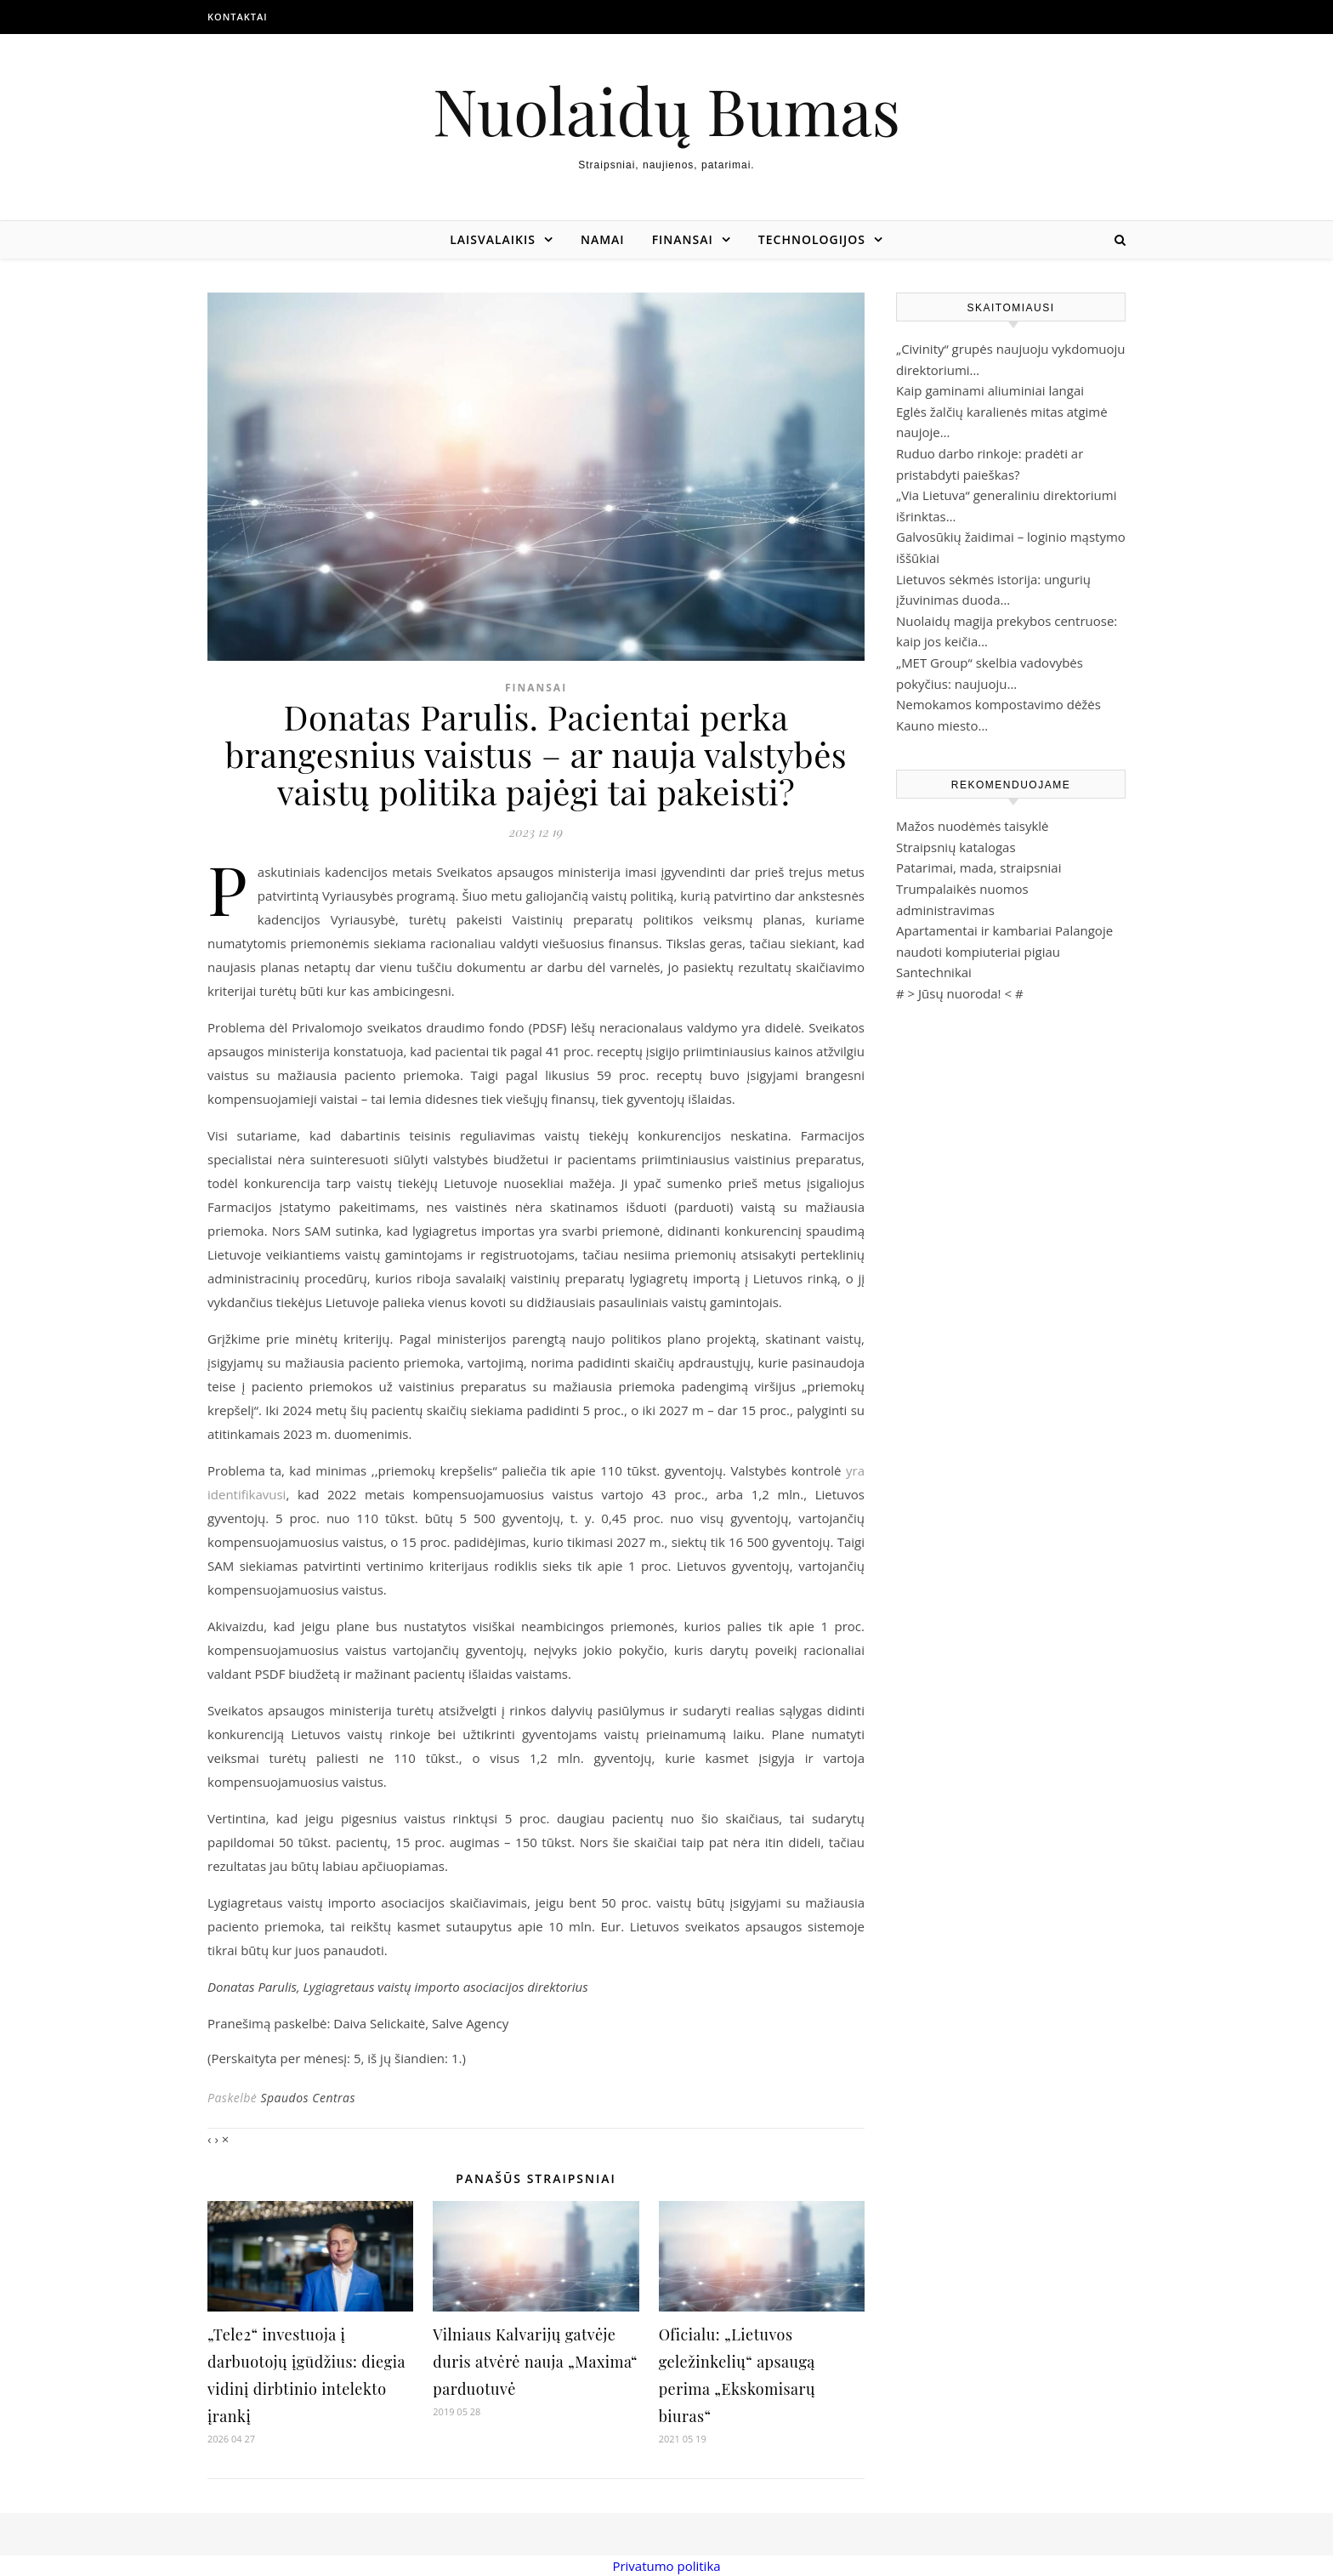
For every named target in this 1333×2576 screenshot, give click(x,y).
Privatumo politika (666, 2565)
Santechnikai (934, 972)
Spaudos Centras (307, 2098)
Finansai (682, 239)
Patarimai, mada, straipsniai (978, 867)
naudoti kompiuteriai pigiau (978, 951)
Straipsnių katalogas (956, 847)
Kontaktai (237, 16)
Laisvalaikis (493, 239)
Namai (603, 239)
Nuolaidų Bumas (666, 110)
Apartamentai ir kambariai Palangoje (1004, 930)
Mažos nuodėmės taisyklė (972, 825)
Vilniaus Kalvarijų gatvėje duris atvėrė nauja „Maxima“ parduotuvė (535, 2361)
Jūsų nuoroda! (959, 993)
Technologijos (811, 239)
